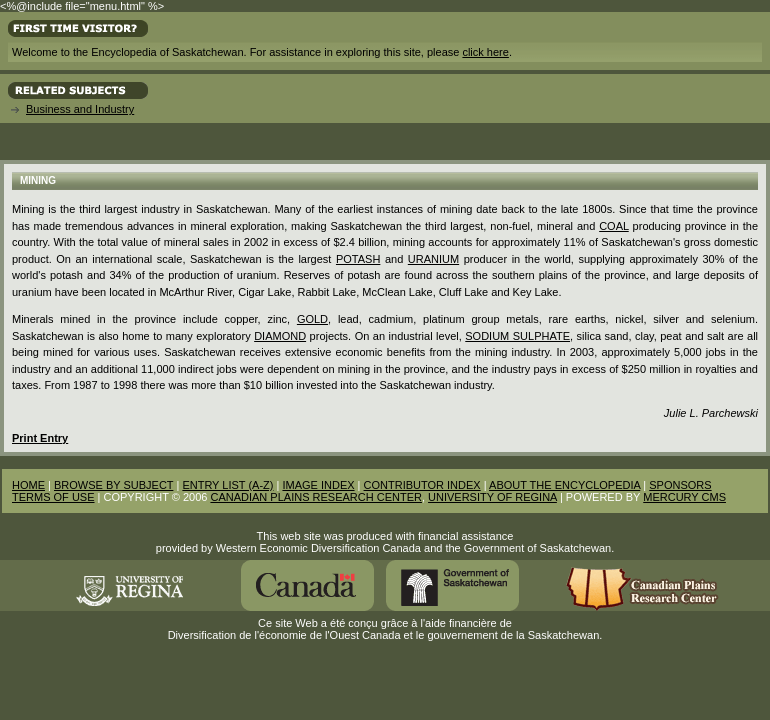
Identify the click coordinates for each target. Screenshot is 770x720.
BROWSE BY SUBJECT (113, 485)
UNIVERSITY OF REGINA (492, 497)
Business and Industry (80, 109)
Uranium (433, 259)
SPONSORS (680, 485)
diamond (280, 336)
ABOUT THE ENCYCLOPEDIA (564, 485)
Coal (614, 226)
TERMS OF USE (53, 497)
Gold (312, 319)
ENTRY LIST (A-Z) (227, 485)
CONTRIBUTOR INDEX (422, 485)
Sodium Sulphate (517, 336)
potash (358, 259)
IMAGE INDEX (318, 485)
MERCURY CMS (684, 497)
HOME (28, 485)
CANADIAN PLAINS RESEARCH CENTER (316, 497)
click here (485, 52)
